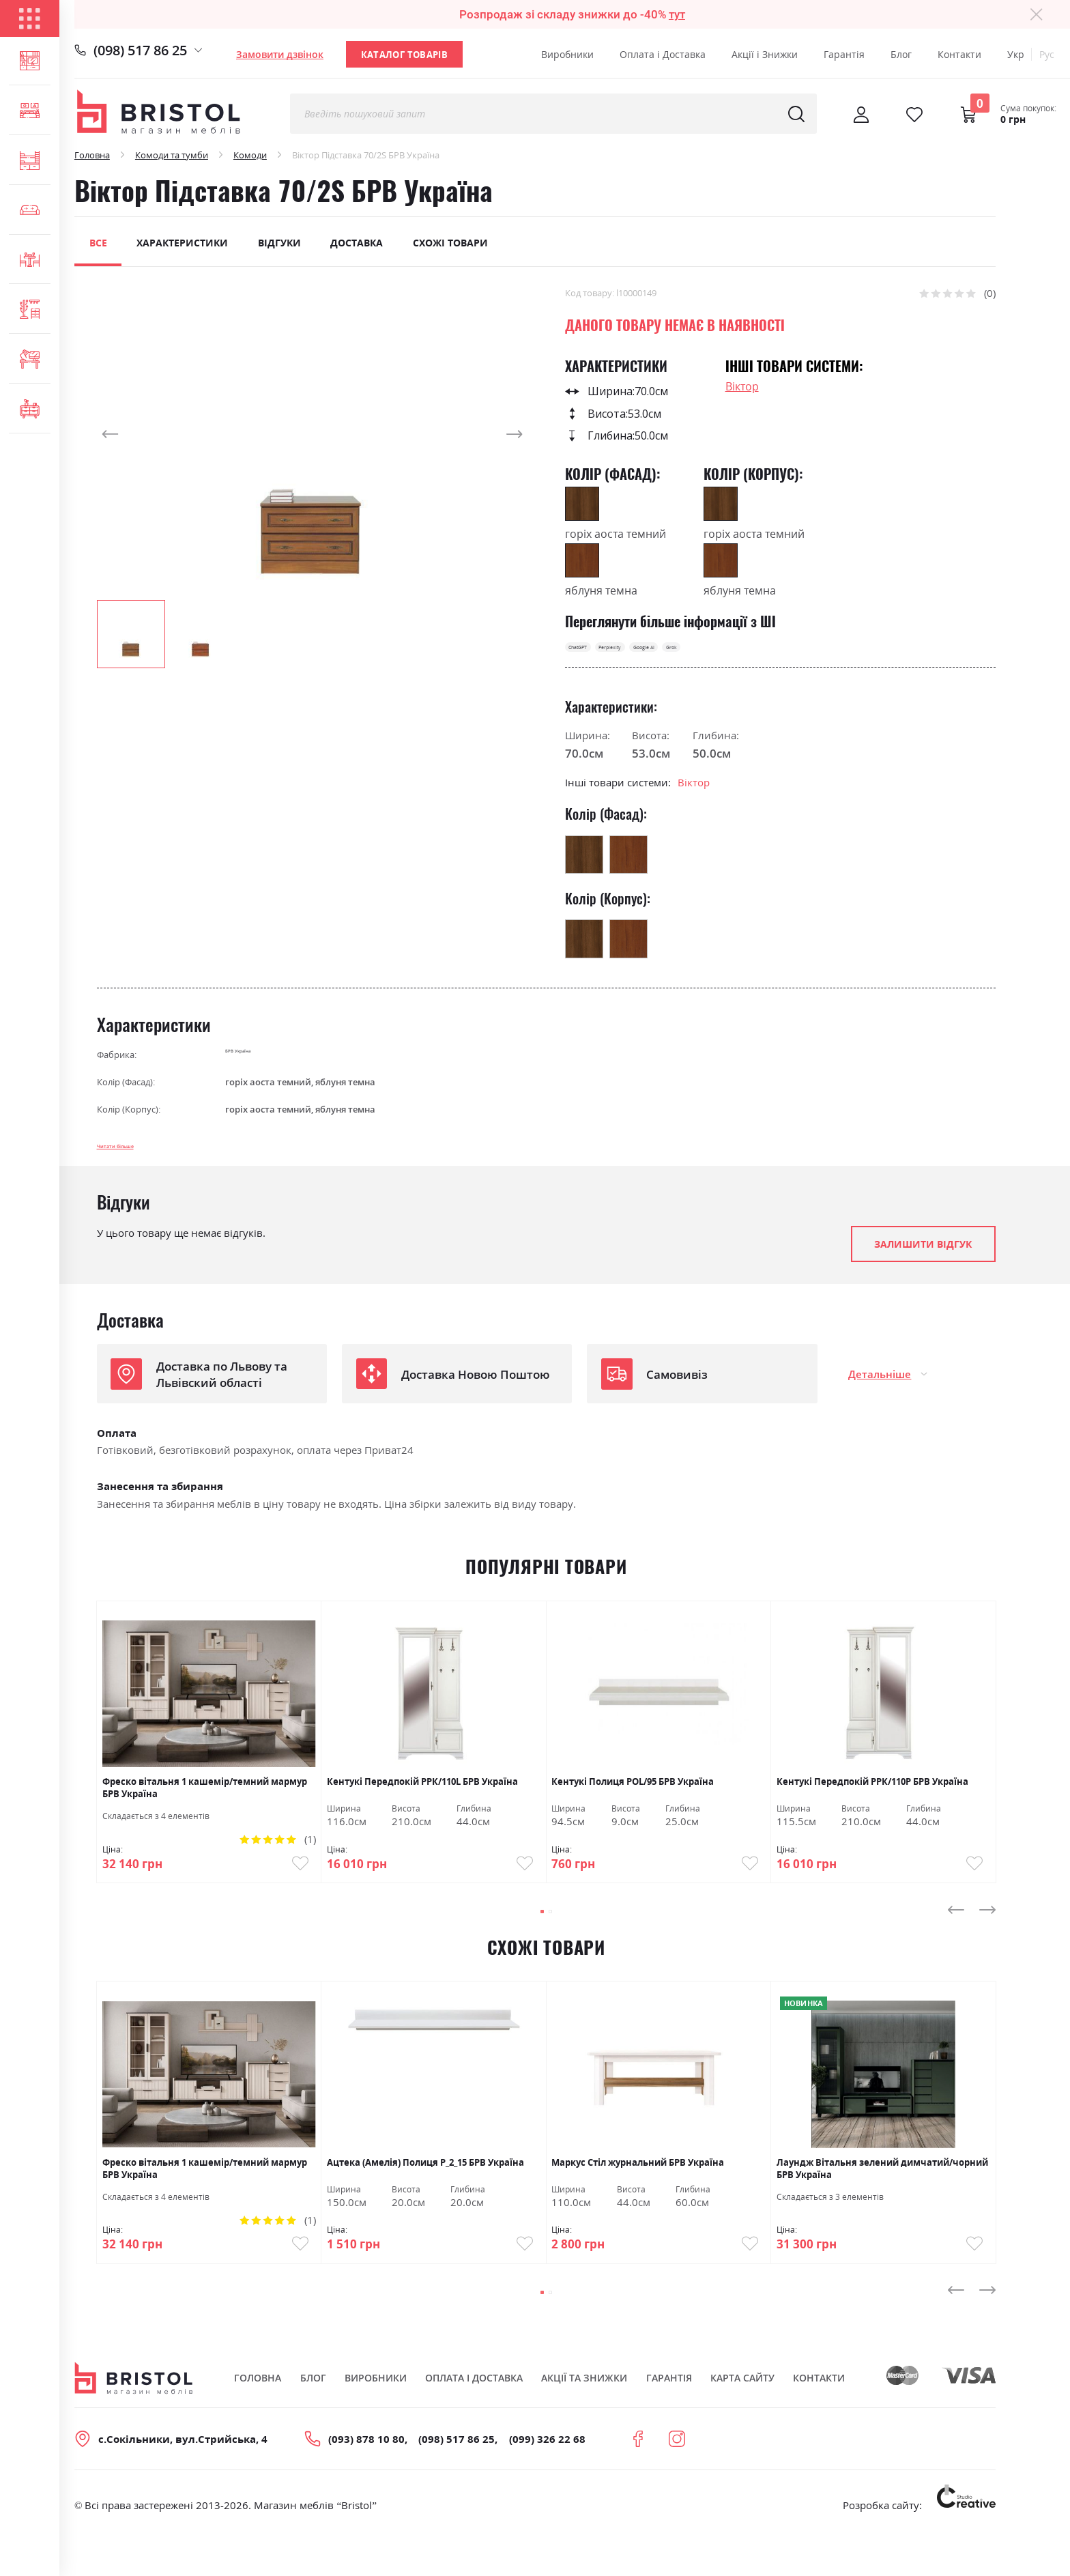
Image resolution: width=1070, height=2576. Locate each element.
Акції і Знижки (765, 54)
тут (677, 14)
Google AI (727, 652)
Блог (901, 54)
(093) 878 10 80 (366, 2481)
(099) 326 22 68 (547, 2481)
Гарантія (844, 54)
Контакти (959, 54)
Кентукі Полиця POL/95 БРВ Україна (632, 1800)
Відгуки (279, 242)
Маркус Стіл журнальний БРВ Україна (637, 2193)
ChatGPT (594, 652)
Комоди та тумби (171, 155)
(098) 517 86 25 (140, 50)
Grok (782, 652)
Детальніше (879, 1393)
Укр (1015, 54)
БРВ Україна (252, 1066)
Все (98, 242)
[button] (124, 434)
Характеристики (182, 242)
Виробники (567, 54)
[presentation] (956, 1940)
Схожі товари (450, 242)
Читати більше (136, 1162)
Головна (92, 155)
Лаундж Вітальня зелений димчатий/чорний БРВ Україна (882, 2199)
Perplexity (658, 652)
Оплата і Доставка (663, 54)
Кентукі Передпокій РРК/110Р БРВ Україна (872, 1800)
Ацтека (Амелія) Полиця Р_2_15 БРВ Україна (425, 2193)
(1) (310, 1858)
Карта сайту (742, 2419)
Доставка (356, 242)
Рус (1046, 54)
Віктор (742, 386)
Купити (287, 1886)
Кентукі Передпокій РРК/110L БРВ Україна (422, 1800)
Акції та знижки (584, 2419)
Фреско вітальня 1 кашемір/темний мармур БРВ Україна (204, 1806)
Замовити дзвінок (279, 54)
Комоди (250, 155)
